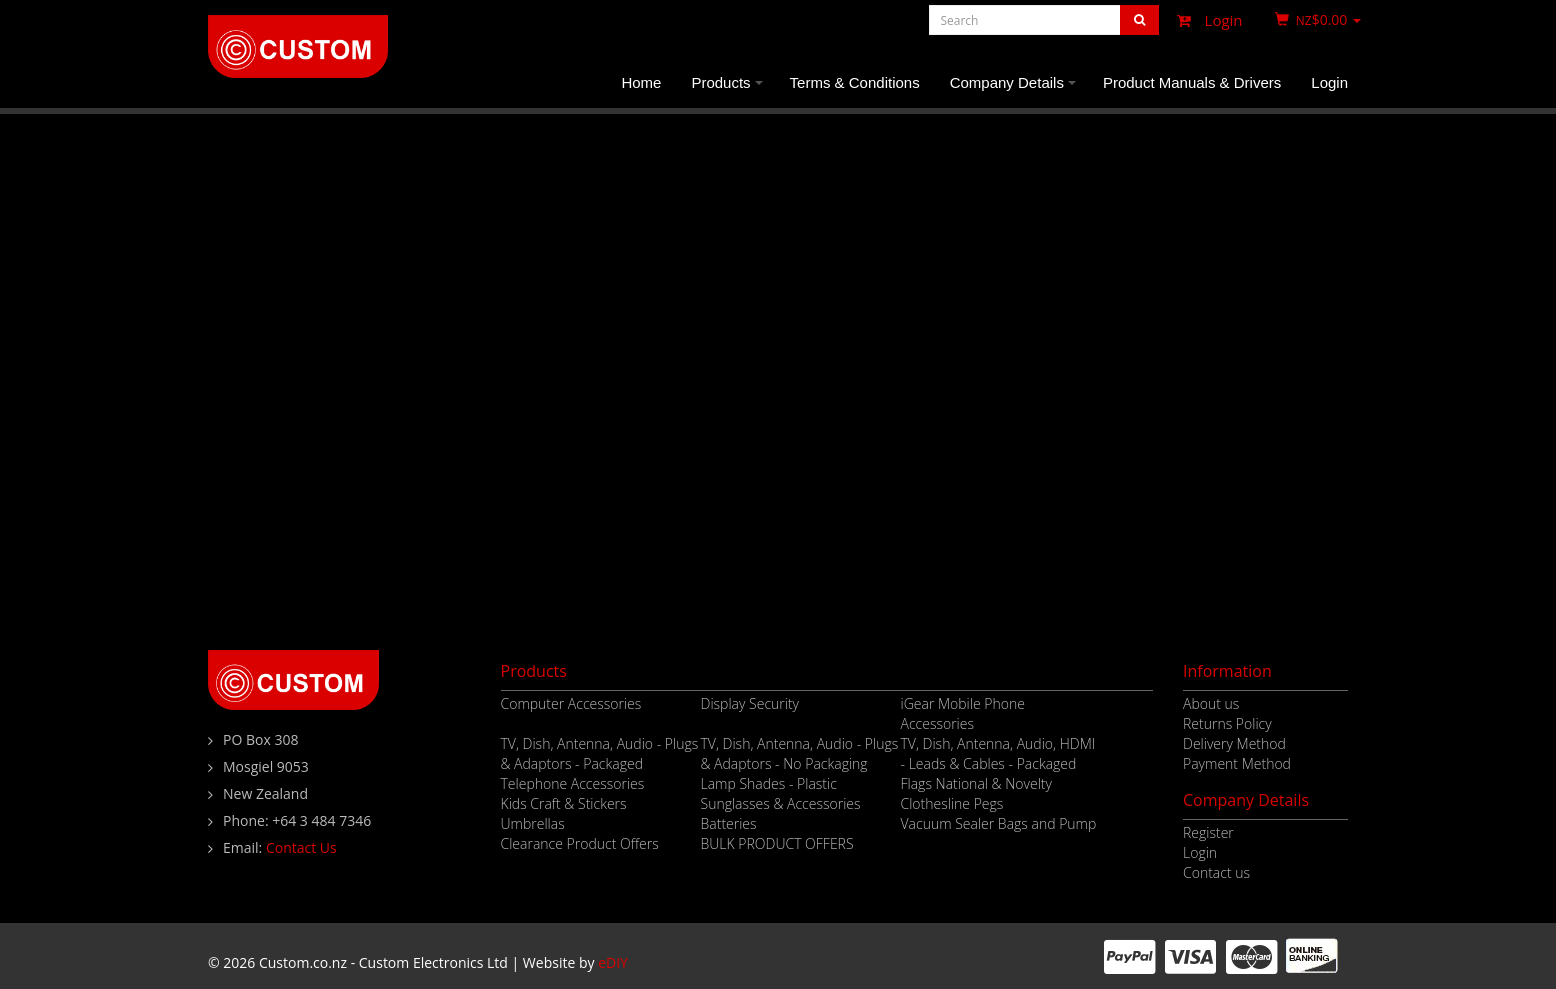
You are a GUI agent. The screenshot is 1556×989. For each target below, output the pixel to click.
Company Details (1016, 91)
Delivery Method (1234, 743)
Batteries (729, 823)
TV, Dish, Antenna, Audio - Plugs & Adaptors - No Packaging (800, 753)
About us (1211, 703)
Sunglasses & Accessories (781, 803)
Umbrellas (533, 823)
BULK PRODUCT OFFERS (777, 843)
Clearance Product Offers (580, 843)
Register (1208, 832)
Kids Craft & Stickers (564, 803)
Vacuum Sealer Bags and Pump (999, 823)
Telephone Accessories (573, 783)
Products (729, 91)
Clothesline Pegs (952, 803)
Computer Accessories (571, 703)
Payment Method (1237, 763)
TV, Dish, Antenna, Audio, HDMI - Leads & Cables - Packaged (998, 753)
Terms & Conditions (855, 82)
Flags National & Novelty (976, 783)
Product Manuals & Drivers (1192, 82)
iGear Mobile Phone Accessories (963, 713)
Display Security (750, 703)
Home (641, 82)
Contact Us (301, 847)
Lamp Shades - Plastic (769, 783)
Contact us (1216, 872)
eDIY (613, 962)
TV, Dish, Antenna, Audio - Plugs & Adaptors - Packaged (600, 753)
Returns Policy (1227, 723)
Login (1205, 20)
